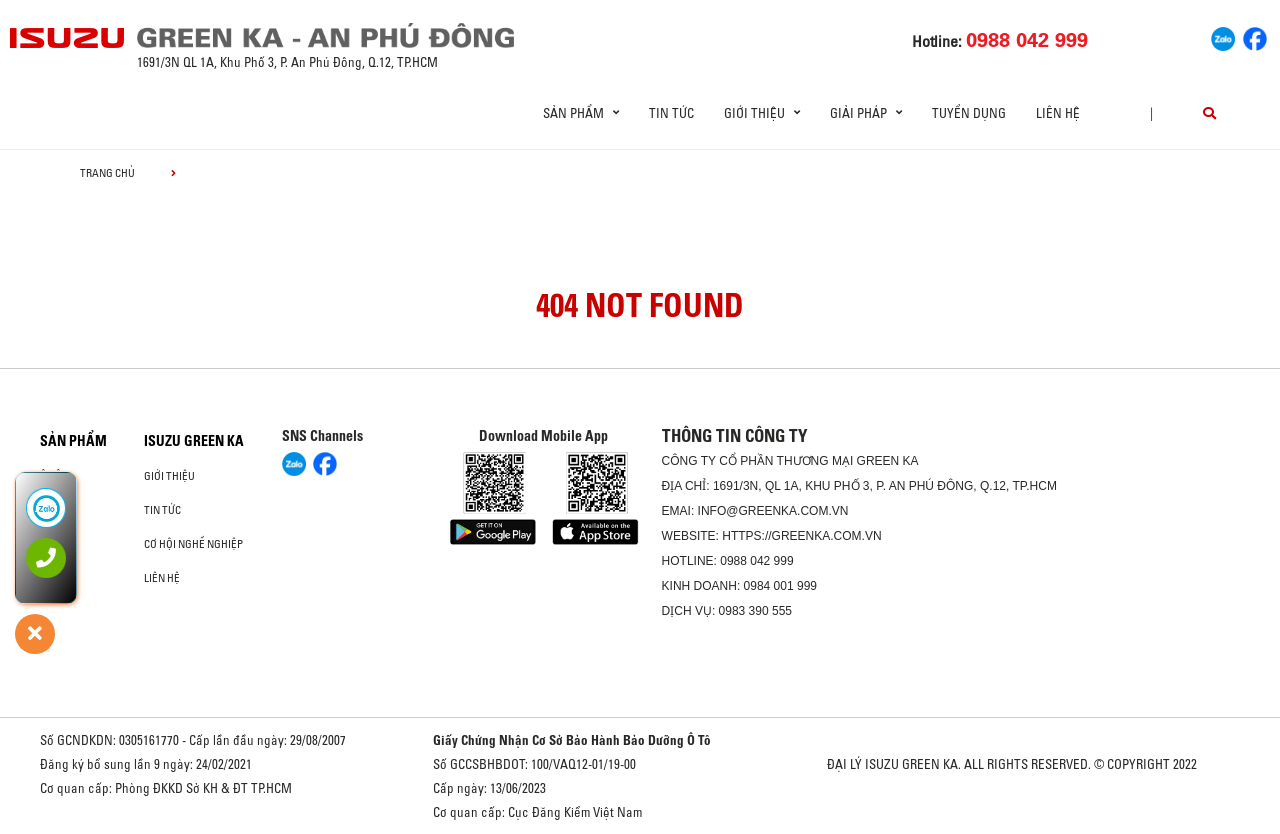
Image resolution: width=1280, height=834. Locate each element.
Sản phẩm (73, 441)
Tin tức (671, 113)
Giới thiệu (169, 476)
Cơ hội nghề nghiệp (193, 544)
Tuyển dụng (969, 113)
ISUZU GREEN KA (194, 441)
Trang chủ (107, 173)
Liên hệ (1058, 113)
